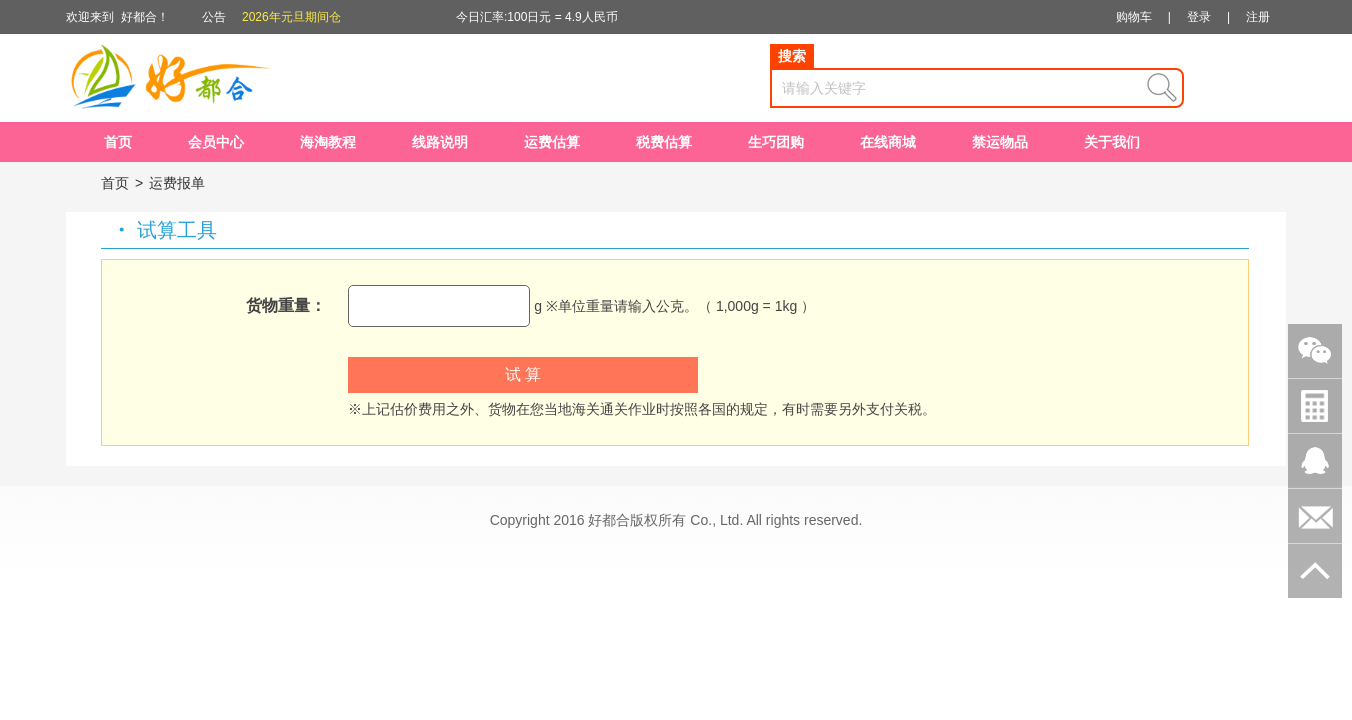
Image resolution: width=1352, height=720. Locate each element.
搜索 (792, 56)
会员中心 (216, 142)
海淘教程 (328, 142)
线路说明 (440, 142)
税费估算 (664, 142)
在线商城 (888, 142)
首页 (118, 142)
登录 (1199, 17)
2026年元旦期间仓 (291, 17)
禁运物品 (1000, 142)
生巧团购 (776, 142)
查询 (1162, 88)
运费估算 (552, 142)
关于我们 (1112, 142)
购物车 (1134, 17)
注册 (1258, 17)
